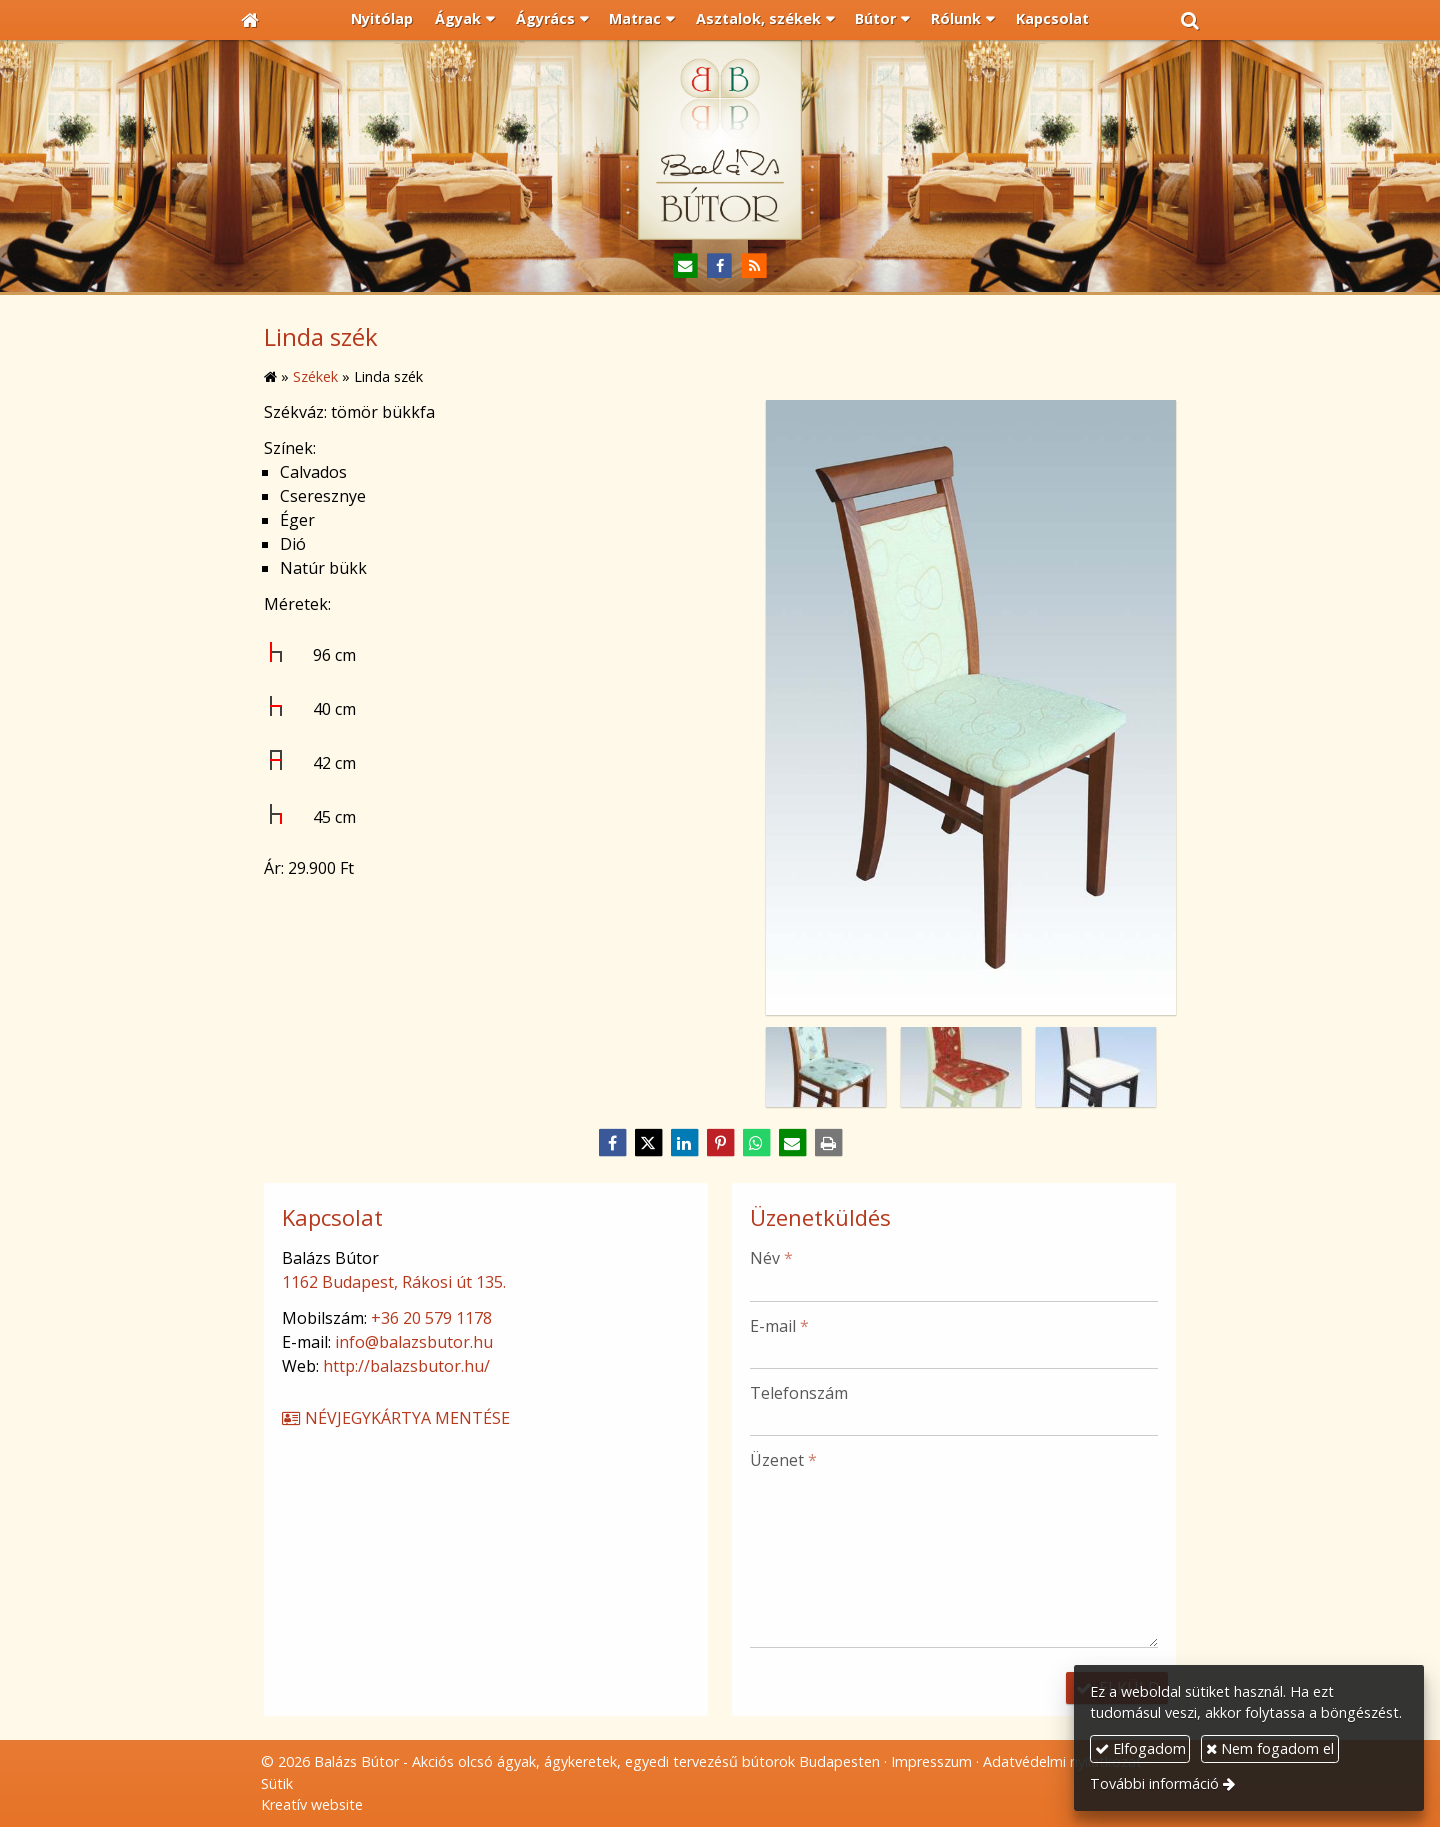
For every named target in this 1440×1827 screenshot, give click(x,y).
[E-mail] (685, 266)
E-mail (779, 1326)
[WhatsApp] (756, 1143)
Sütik (277, 1783)
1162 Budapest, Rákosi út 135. (394, 1282)
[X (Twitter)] (648, 1143)
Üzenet (783, 1460)
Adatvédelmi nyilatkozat (1062, 1761)
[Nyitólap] (250, 20)
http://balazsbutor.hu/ (406, 1366)
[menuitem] (383, 20)
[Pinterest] (720, 1143)
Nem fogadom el (1270, 1748)
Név (771, 1258)
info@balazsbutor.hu (414, 1342)
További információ (1154, 1783)
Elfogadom (1140, 1748)
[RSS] (754, 266)
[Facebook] (720, 266)
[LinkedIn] (684, 1143)
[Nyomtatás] (828, 1143)
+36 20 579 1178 (431, 1318)
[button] (1190, 20)
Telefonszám (799, 1393)
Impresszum (931, 1761)
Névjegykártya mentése (395, 1418)
